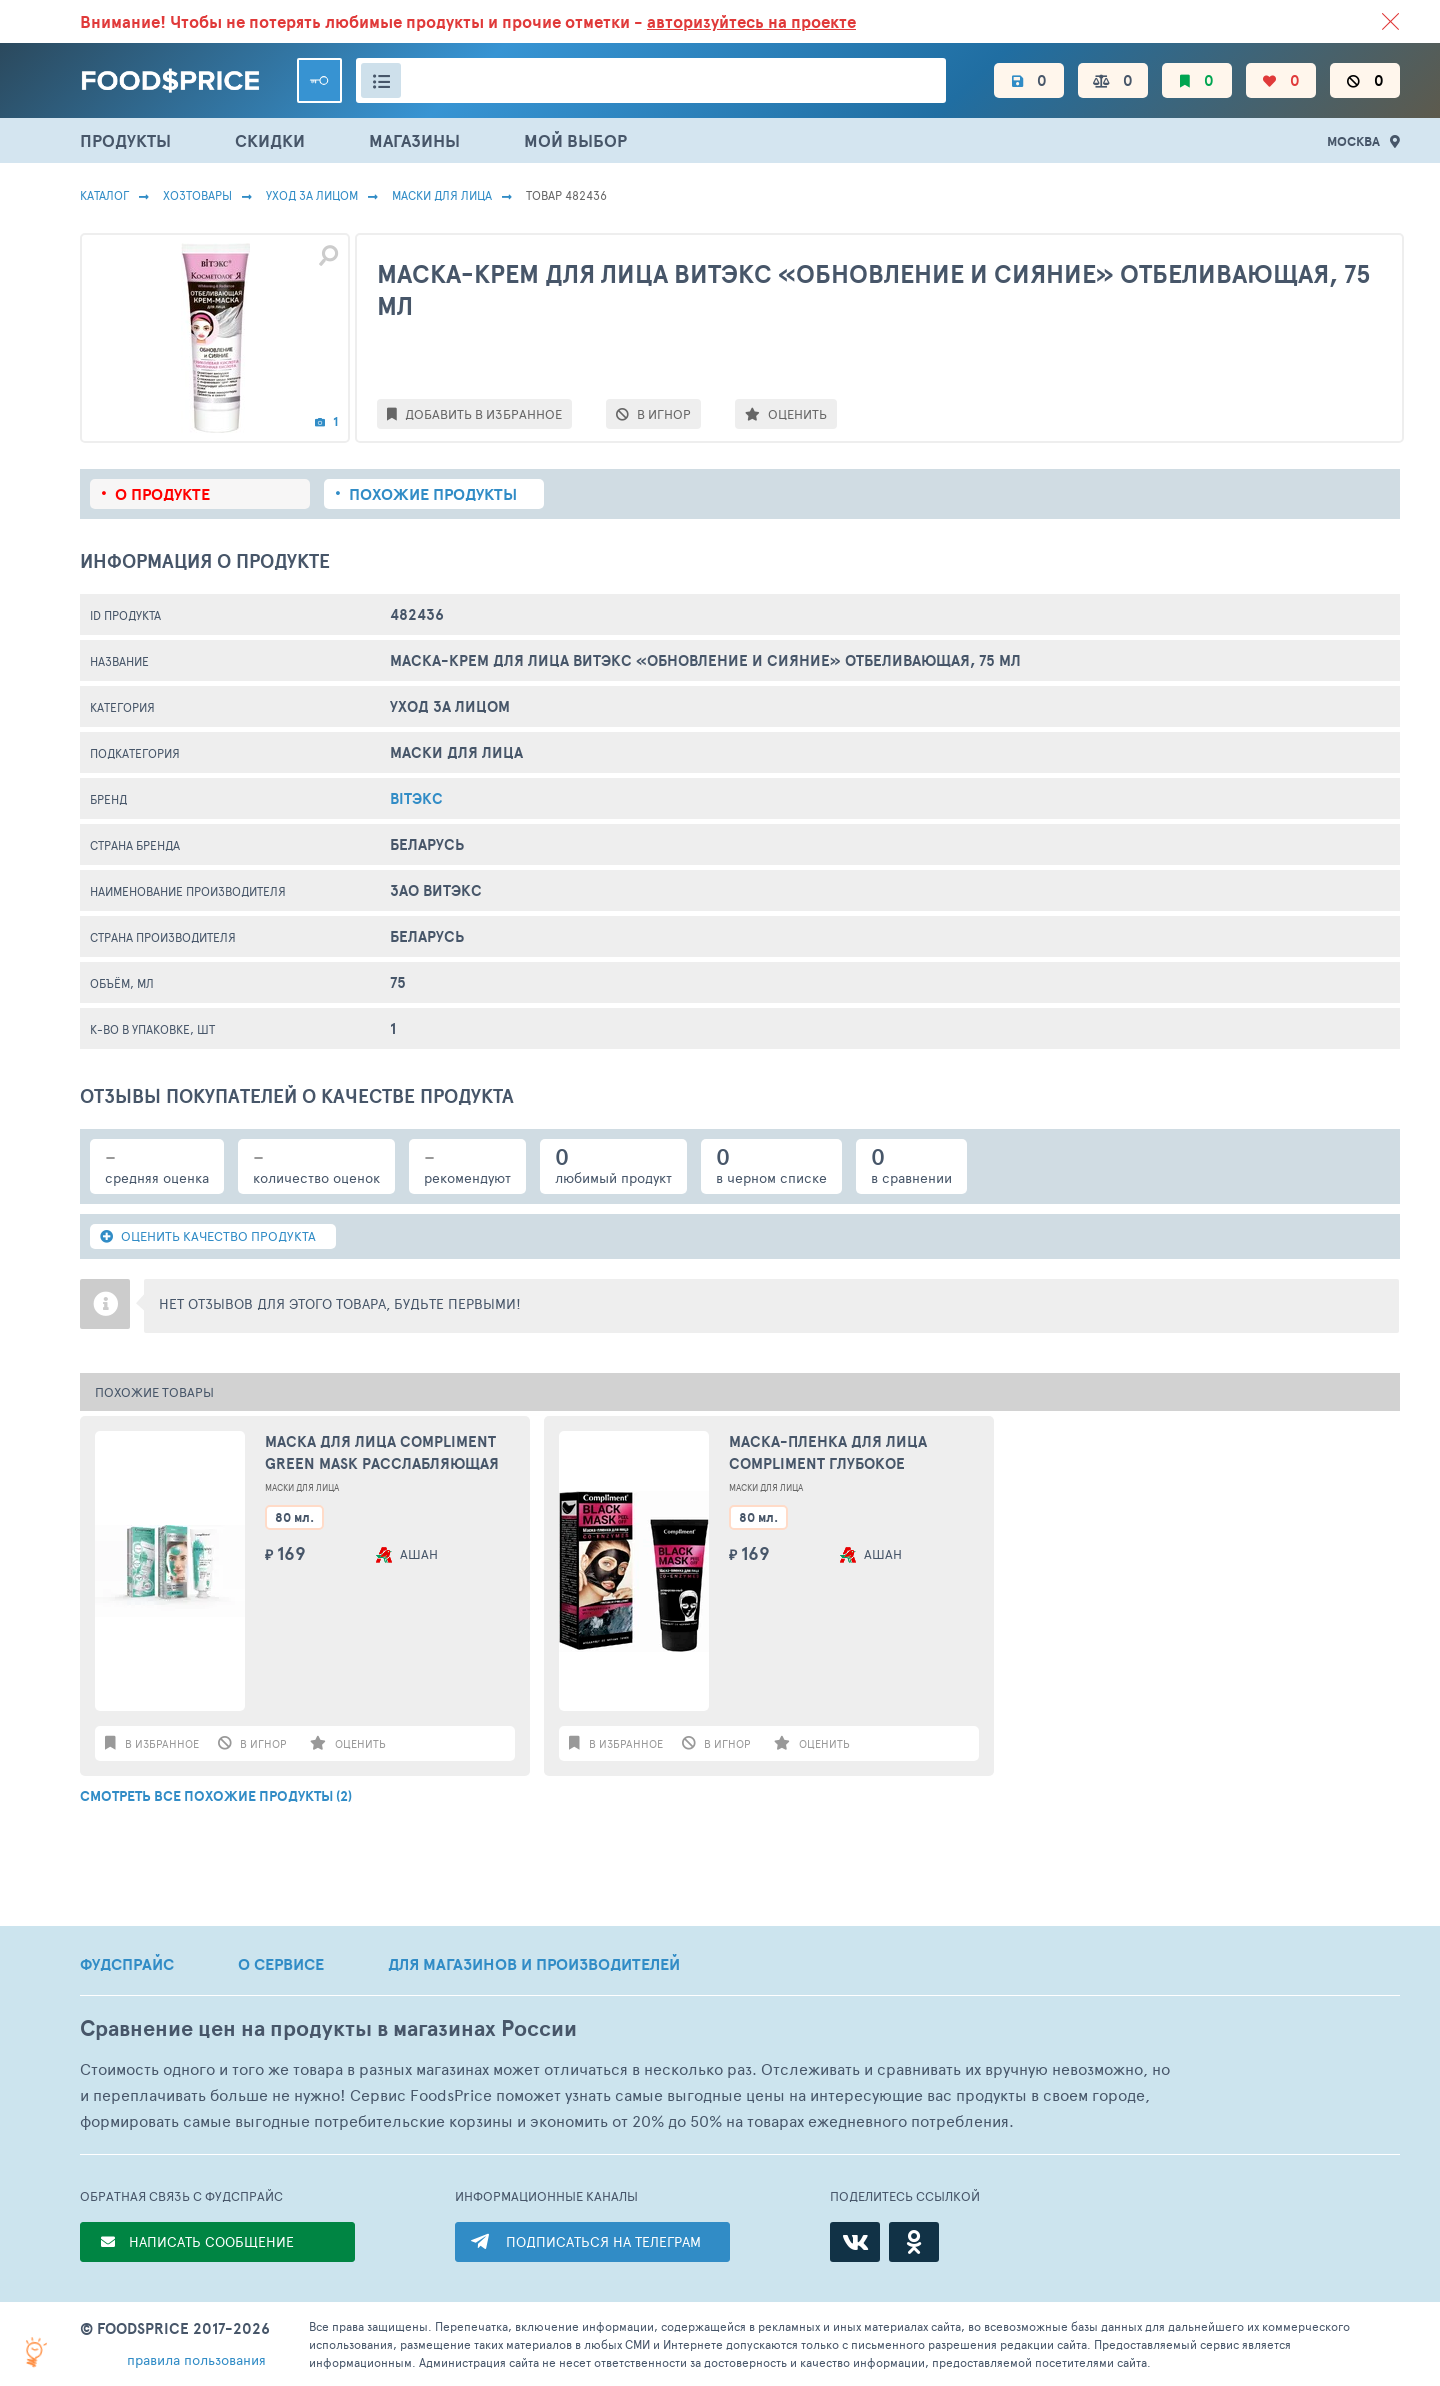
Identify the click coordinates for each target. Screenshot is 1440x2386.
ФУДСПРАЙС (127, 1964)
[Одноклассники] (914, 2242)
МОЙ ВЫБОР (575, 140)
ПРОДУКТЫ (125, 140)
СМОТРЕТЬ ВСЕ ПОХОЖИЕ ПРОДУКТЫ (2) (216, 1796)
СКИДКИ (270, 140)
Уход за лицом (312, 195)
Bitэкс (416, 798)
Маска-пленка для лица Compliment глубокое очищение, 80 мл (828, 1453)
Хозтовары (197, 195)
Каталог (104, 195)
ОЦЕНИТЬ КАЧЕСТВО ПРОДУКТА (208, 1236)
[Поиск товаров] (651, 80)
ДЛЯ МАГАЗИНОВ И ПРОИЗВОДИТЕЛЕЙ (534, 1964)
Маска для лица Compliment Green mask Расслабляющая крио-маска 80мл (382, 1453)
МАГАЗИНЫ (414, 140)
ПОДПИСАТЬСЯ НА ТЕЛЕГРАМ (603, 2241)
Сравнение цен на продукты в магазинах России (328, 2028)
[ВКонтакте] (855, 2242)
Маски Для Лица (442, 195)
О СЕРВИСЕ (281, 1964)
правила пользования (196, 2359)
